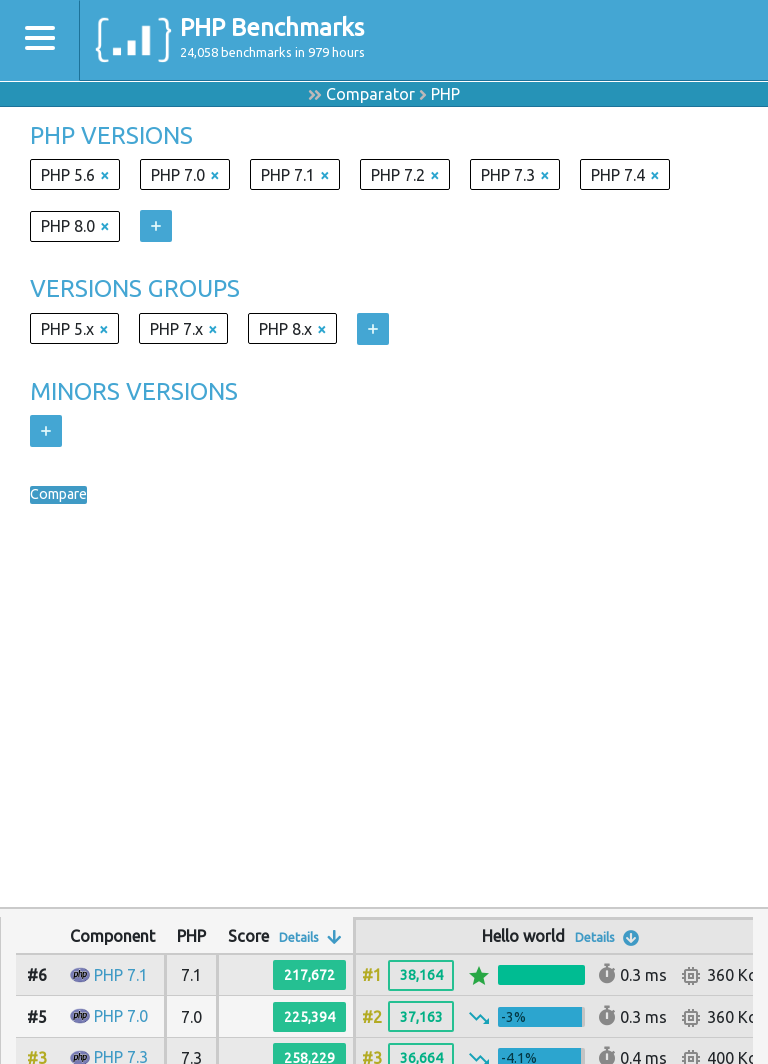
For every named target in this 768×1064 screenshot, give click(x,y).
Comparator (370, 94)
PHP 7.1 (121, 975)
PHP (445, 94)
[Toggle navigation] (40, 40)
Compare (63, 495)
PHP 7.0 (121, 1016)
